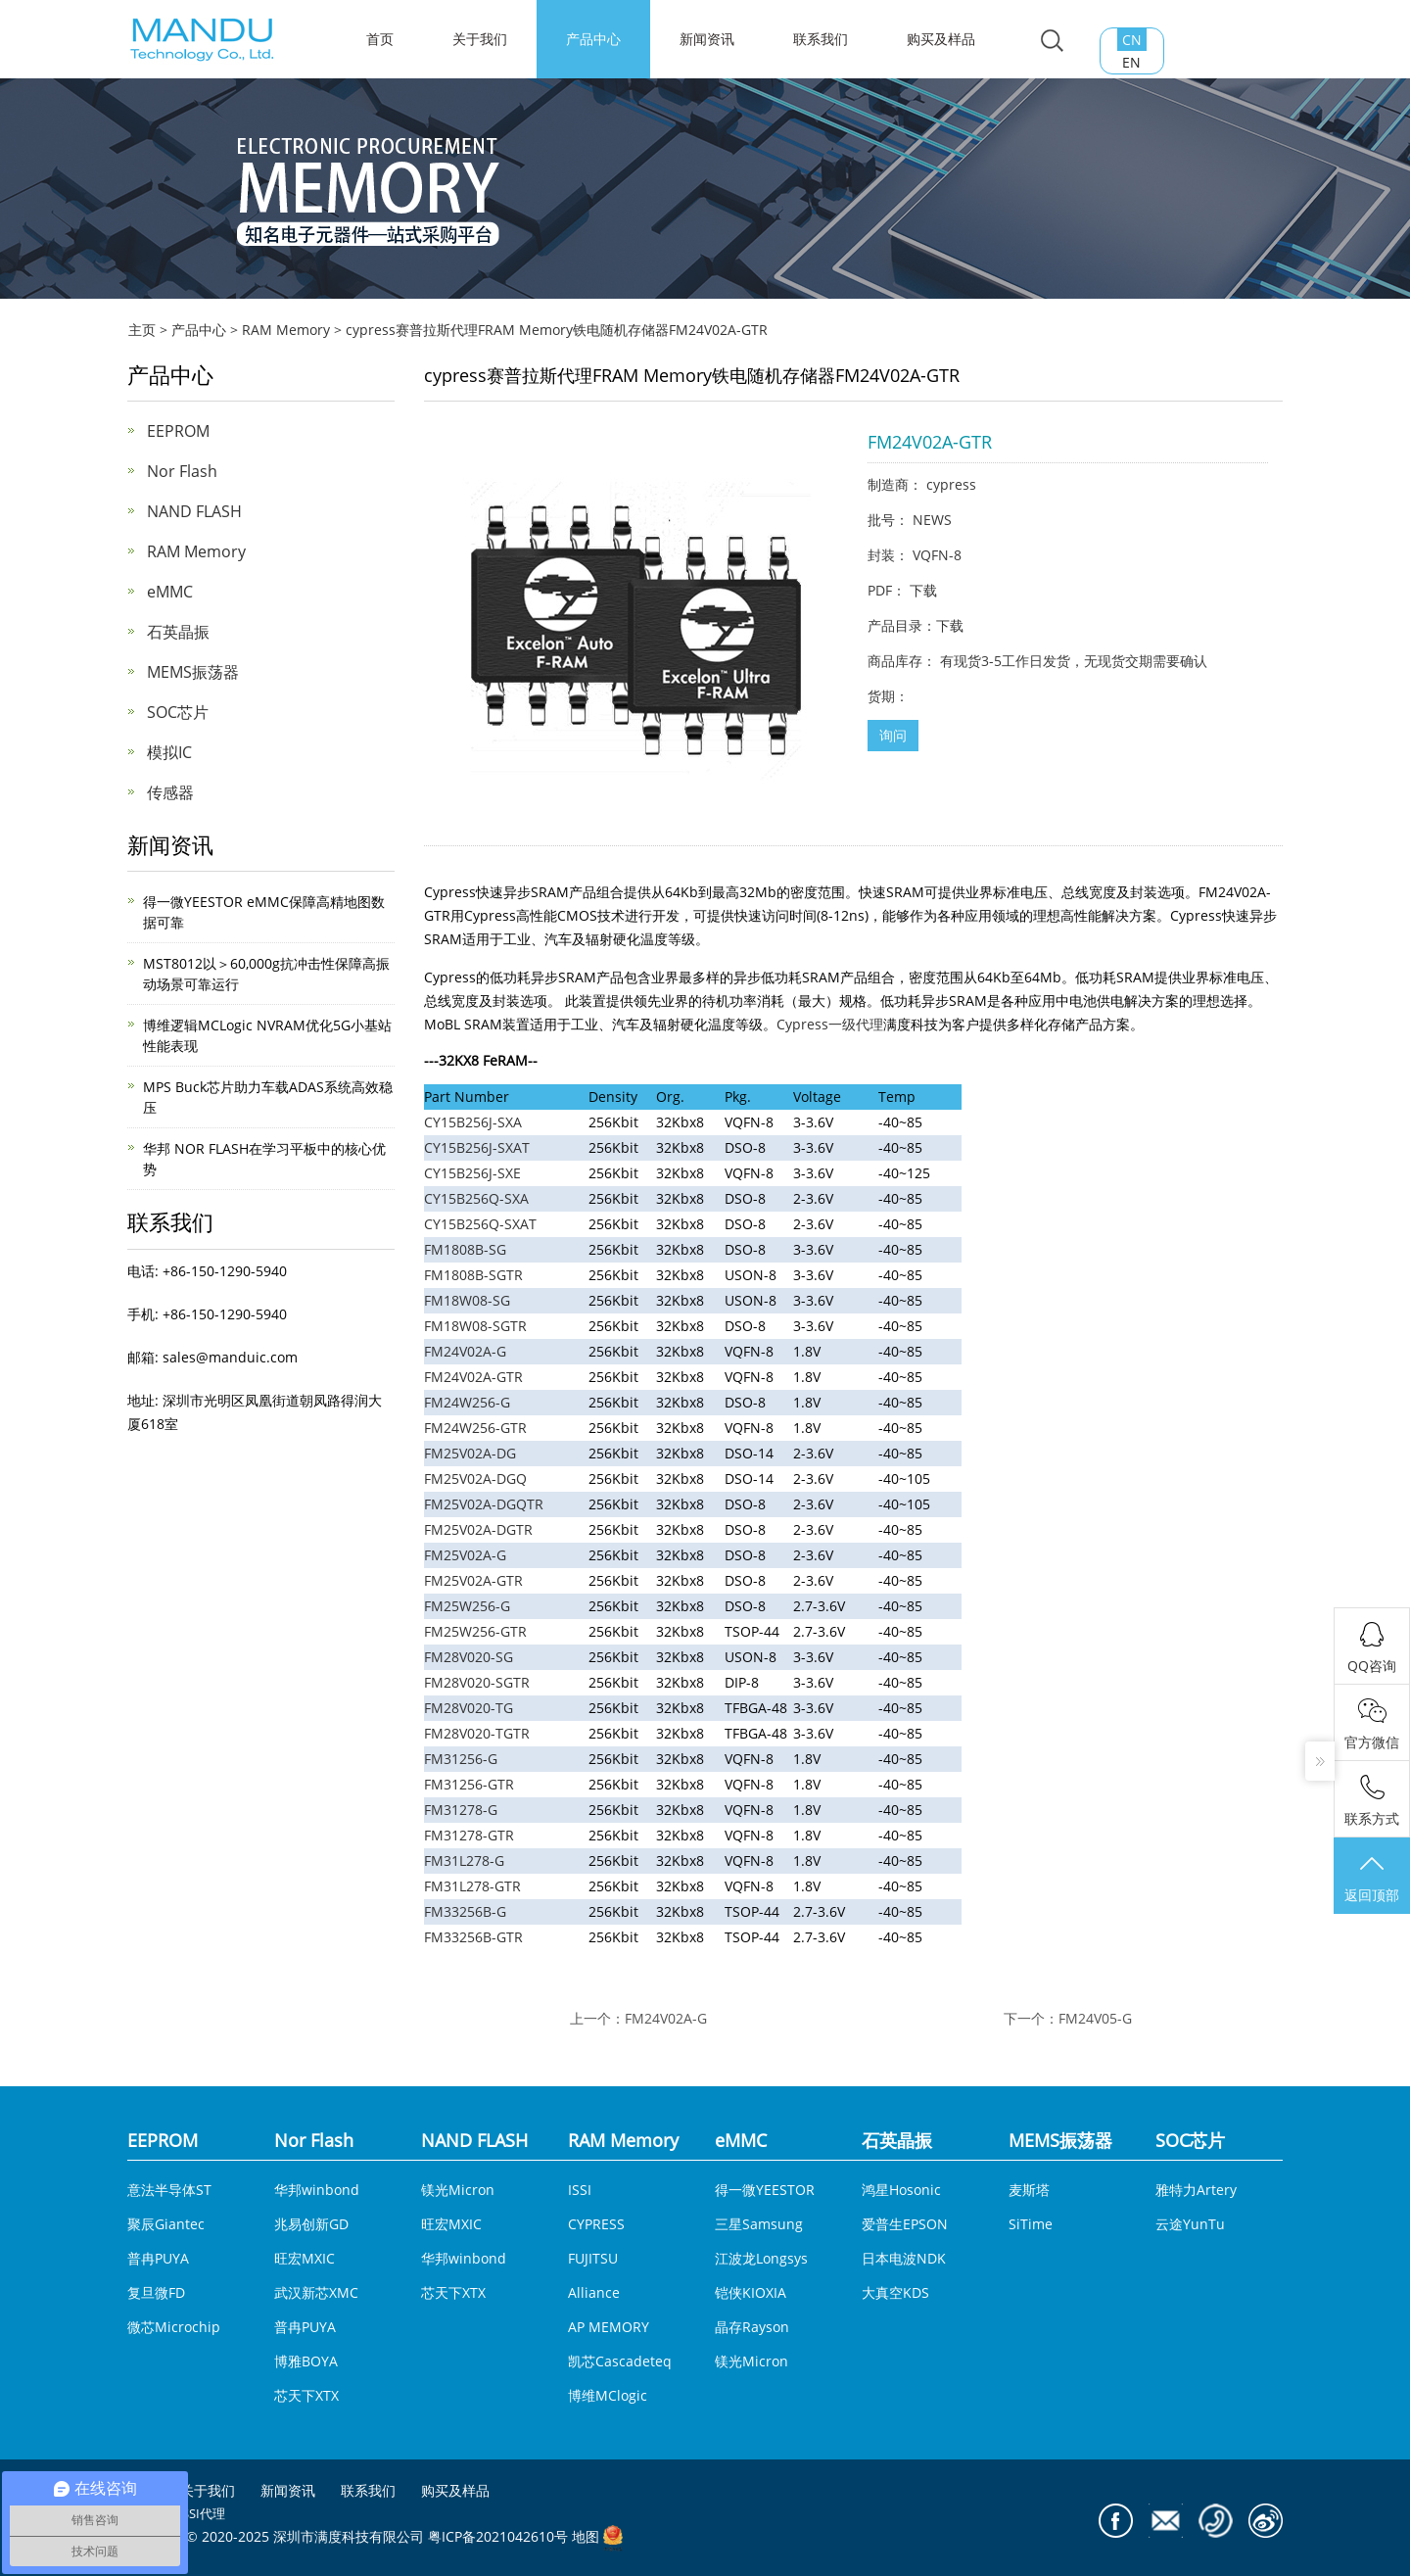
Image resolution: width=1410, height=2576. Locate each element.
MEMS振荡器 (193, 672)
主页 (142, 329)
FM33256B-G (465, 1911)
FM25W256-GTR (475, 1631)
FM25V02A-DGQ (475, 1478)
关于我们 (479, 38)
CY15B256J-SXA (473, 1122)
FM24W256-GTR (475, 1427)
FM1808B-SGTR (473, 1274)
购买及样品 (941, 38)
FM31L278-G (464, 1860)
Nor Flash (182, 471)
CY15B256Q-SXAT (480, 1224)
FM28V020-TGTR (477, 1733)
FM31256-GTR (469, 1784)
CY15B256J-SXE (472, 1173)
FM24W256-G (467, 1402)
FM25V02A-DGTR (478, 1529)
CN (1132, 39)
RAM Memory (286, 329)
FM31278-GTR (469, 1835)
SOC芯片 (178, 712)
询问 (893, 735)
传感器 (170, 792)
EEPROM (178, 431)
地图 (585, 2537)
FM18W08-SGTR (475, 1325)
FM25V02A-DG (470, 1453)
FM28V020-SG (468, 1656)
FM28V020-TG (468, 1707)
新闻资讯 (707, 38)
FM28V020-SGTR (477, 1682)
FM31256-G (460, 1758)
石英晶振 (178, 632)
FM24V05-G (1095, 2018)
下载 (923, 590)
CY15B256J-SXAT (477, 1147)
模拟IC (169, 752)
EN (1131, 62)
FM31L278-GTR (472, 1886)
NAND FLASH (194, 511)
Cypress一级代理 (829, 1024)
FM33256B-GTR (473, 1937)
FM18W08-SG (467, 1300)
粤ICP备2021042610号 (498, 2537)
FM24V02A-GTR (473, 1376)
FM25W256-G (467, 1606)
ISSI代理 (201, 2513)
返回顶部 (1372, 1877)
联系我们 (820, 38)
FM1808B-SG (465, 1249)
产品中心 (593, 38)
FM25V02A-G (465, 1555)
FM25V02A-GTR (473, 1580)
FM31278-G (460, 1809)
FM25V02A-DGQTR (483, 1504)
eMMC (170, 591)
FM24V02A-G (465, 1351)
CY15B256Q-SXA (476, 1198)
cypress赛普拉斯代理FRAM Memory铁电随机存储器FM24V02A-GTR (557, 329)
